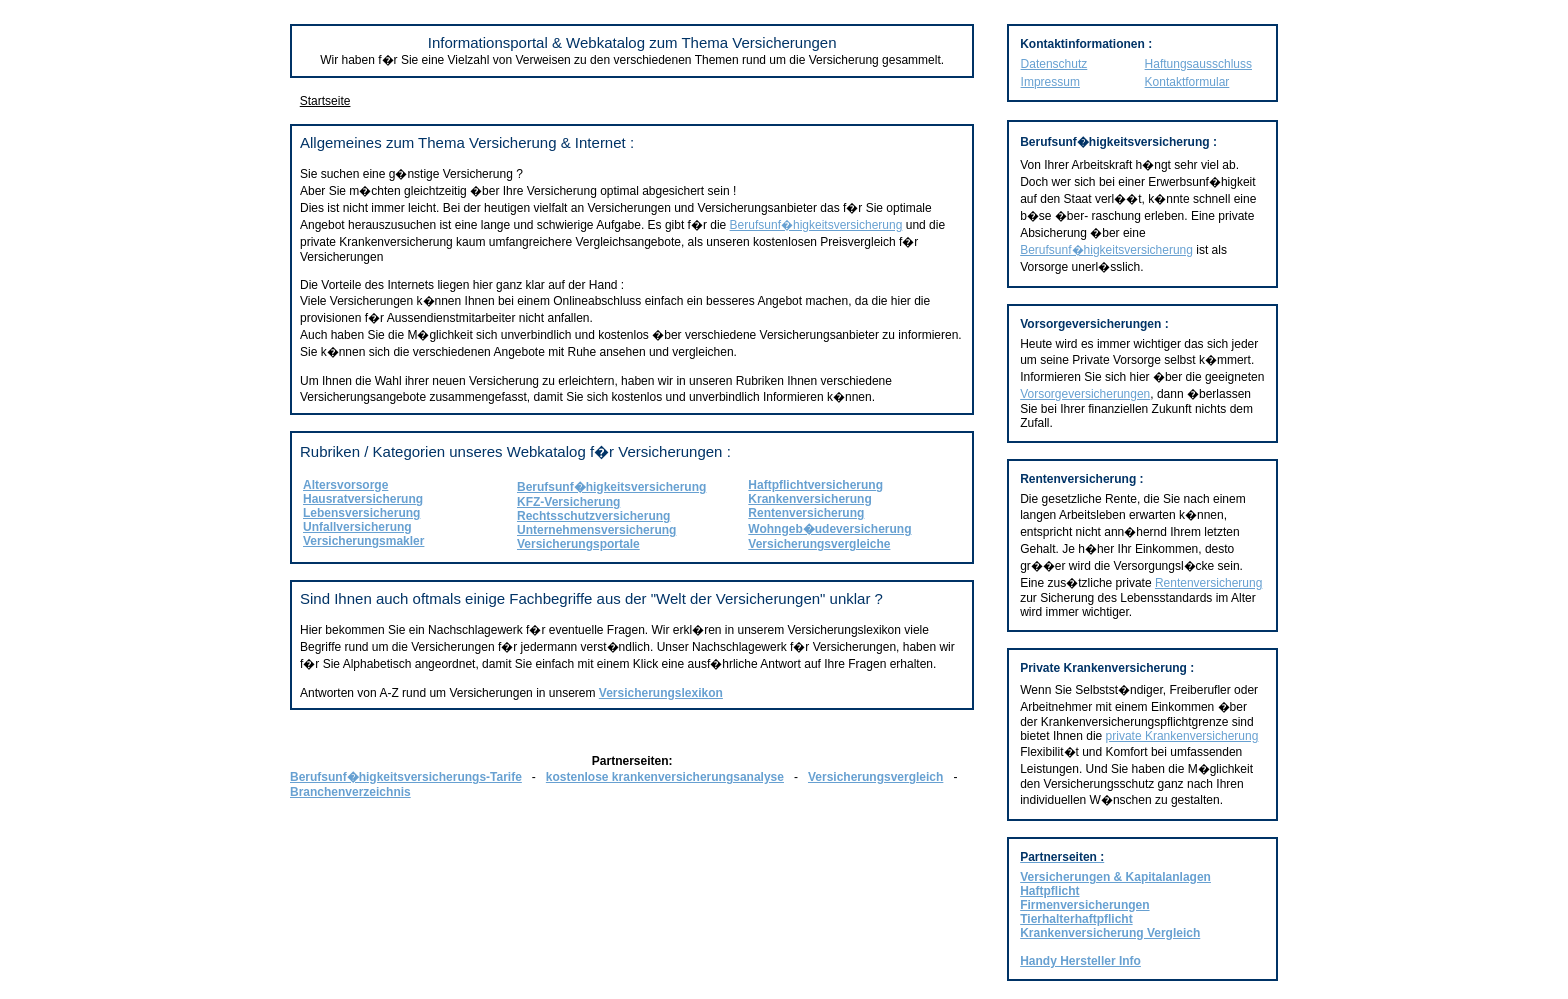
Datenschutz (1054, 64)
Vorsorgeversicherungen (1085, 394)
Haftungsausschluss (1198, 64)
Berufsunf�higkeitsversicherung (816, 225)
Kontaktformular (1187, 82)
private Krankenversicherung (1182, 736)
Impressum (1050, 82)
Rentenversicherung (1208, 583)
